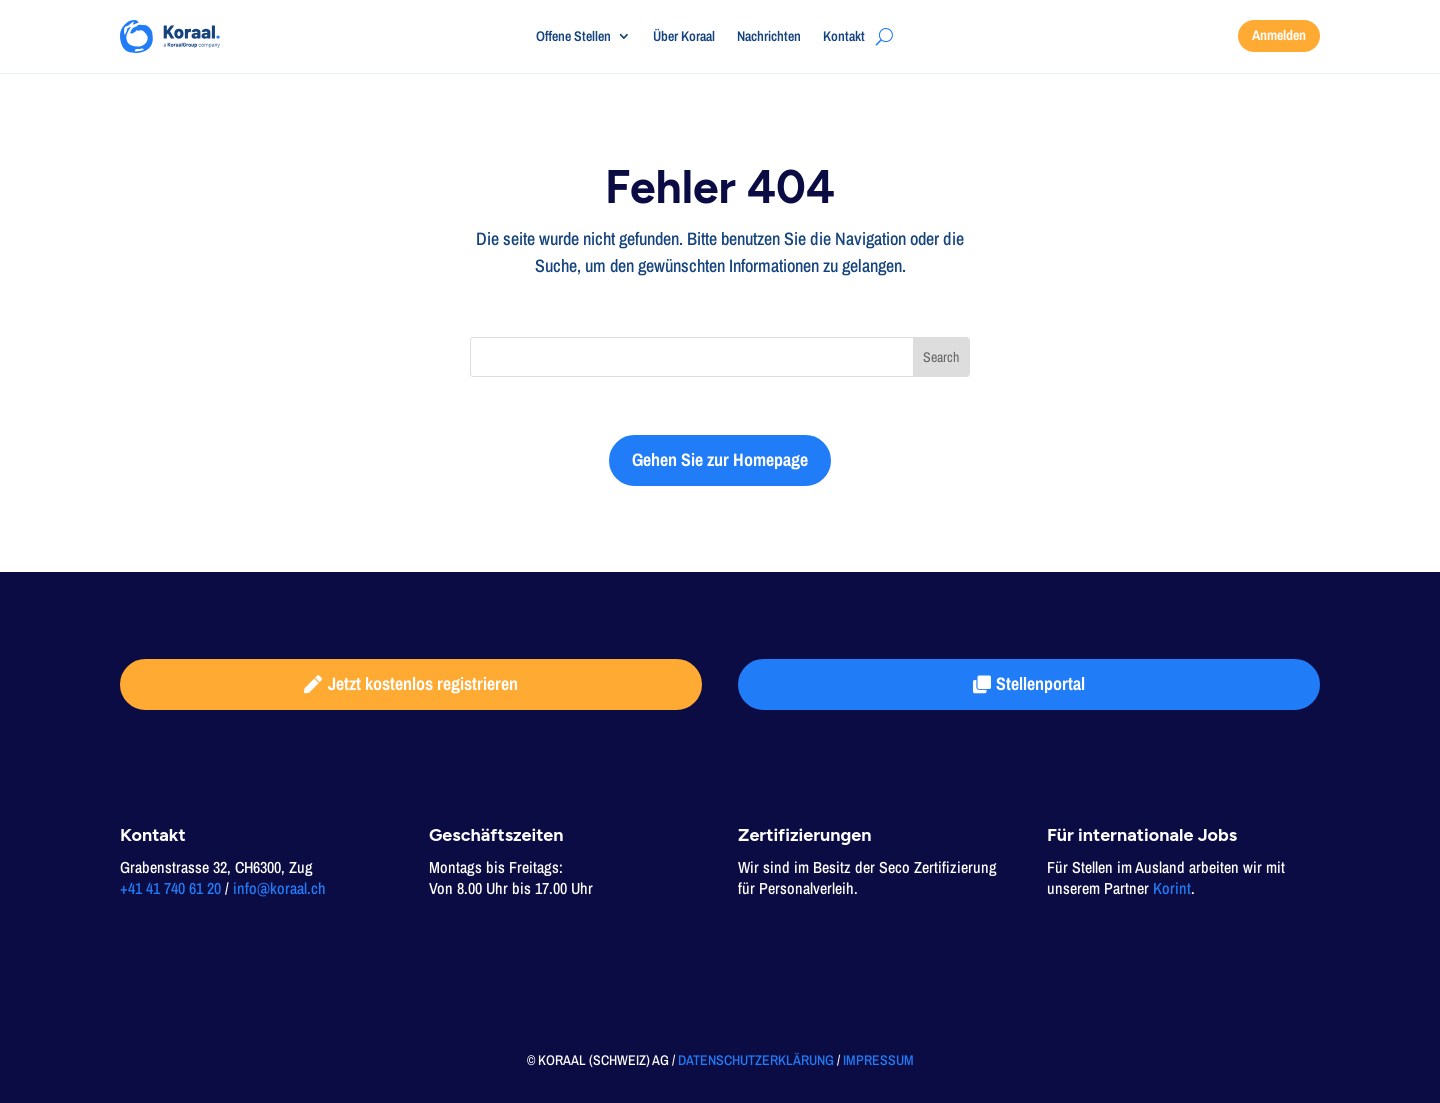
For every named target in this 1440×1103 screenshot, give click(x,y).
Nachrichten (769, 37)
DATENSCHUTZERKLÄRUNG (756, 1060)
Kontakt (844, 37)
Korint (1172, 888)
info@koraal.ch (279, 888)
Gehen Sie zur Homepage (720, 459)
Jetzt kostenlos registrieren (423, 683)
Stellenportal (1040, 683)
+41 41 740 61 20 (170, 888)
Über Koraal (684, 37)
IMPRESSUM (878, 1060)
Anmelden (1279, 35)
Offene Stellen (573, 37)
